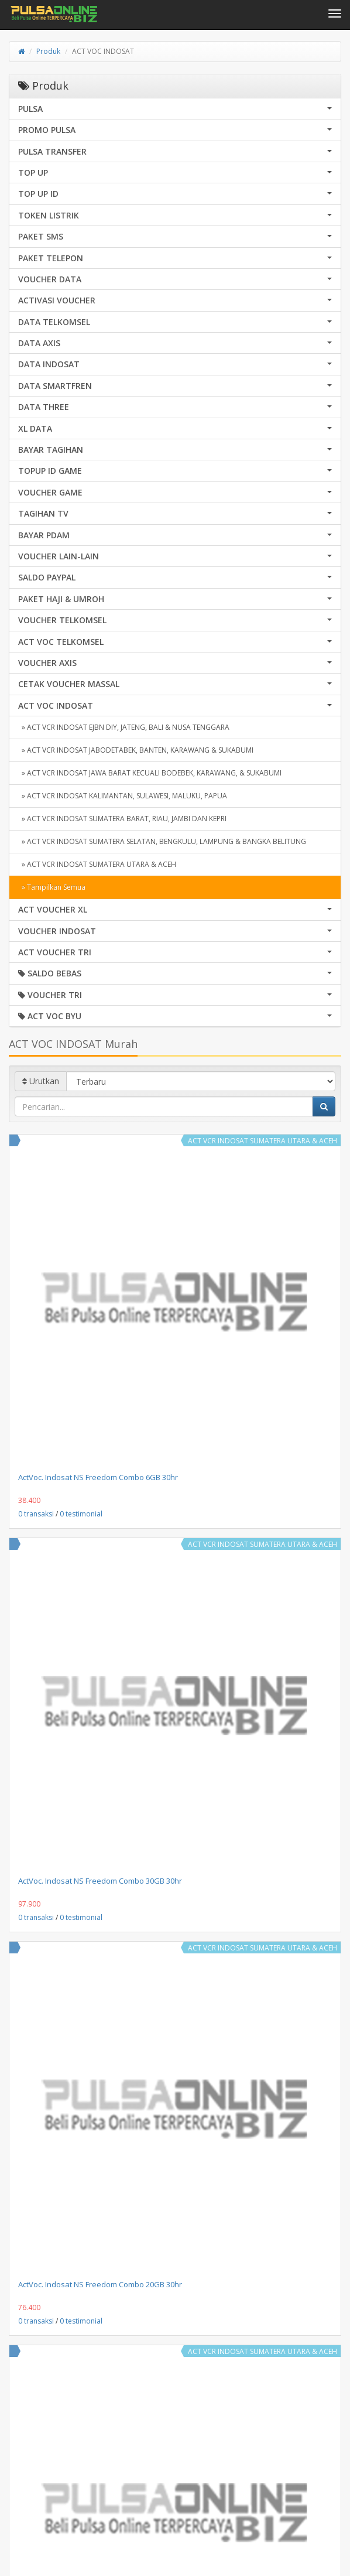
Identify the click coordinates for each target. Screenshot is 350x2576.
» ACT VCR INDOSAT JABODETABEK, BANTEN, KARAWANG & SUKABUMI (135, 750)
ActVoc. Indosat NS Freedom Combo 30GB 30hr (100, 1880)
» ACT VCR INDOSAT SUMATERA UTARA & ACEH (97, 864)
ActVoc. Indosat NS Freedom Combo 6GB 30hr (98, 1477)
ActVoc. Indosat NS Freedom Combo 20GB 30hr (100, 2284)
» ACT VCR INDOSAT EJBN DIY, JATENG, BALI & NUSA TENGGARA (123, 727)
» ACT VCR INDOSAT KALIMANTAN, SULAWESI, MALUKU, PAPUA (122, 796)
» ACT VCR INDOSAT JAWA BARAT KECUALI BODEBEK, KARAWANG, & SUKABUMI (150, 773)
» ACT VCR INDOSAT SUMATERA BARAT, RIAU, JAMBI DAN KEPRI (122, 819)
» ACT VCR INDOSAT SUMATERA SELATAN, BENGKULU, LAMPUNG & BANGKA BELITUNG (162, 841)
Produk (48, 51)
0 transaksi (36, 1514)
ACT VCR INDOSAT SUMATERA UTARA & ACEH (262, 1141)
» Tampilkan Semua (51, 887)
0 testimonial (81, 1514)
